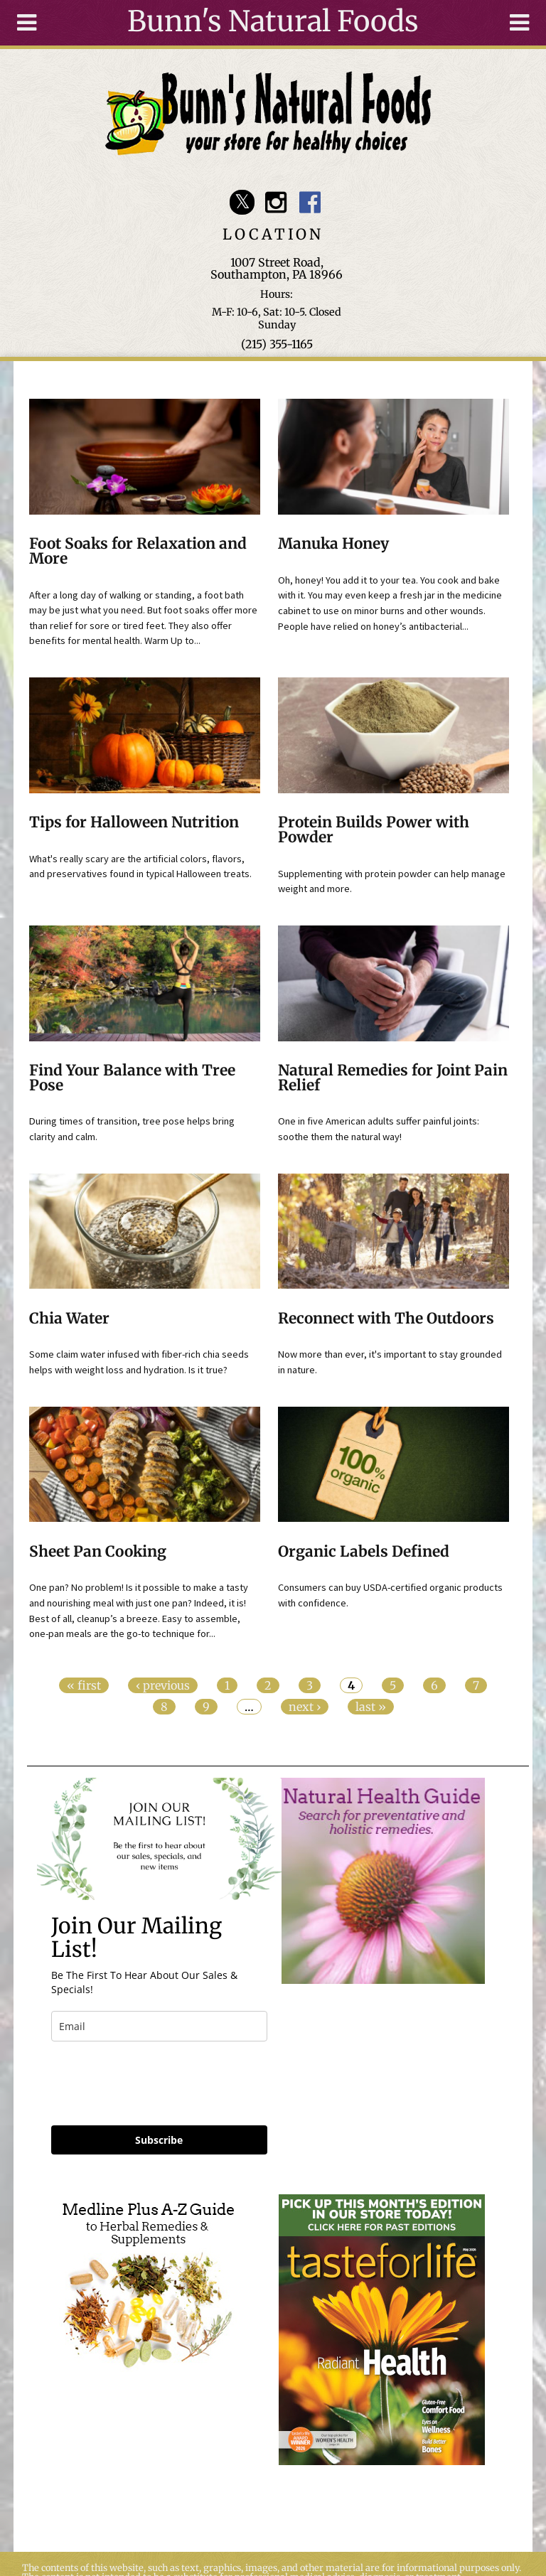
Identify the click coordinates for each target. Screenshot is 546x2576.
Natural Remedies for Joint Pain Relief (393, 1078)
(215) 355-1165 (277, 344)
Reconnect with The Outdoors (386, 1318)
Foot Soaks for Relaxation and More (138, 551)
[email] (159, 2026)
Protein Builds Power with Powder (373, 830)
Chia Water (69, 1318)
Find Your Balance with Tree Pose (132, 1078)
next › (305, 1707)
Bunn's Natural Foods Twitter (242, 202)
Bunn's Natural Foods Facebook (309, 202)
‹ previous (163, 1685)
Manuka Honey (333, 544)
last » (370, 1707)
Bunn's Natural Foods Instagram (276, 202)
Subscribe (159, 2140)
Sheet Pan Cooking (97, 1551)
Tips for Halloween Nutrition (134, 822)
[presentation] (159, 2083)
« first (84, 1685)
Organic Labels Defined (363, 1551)
